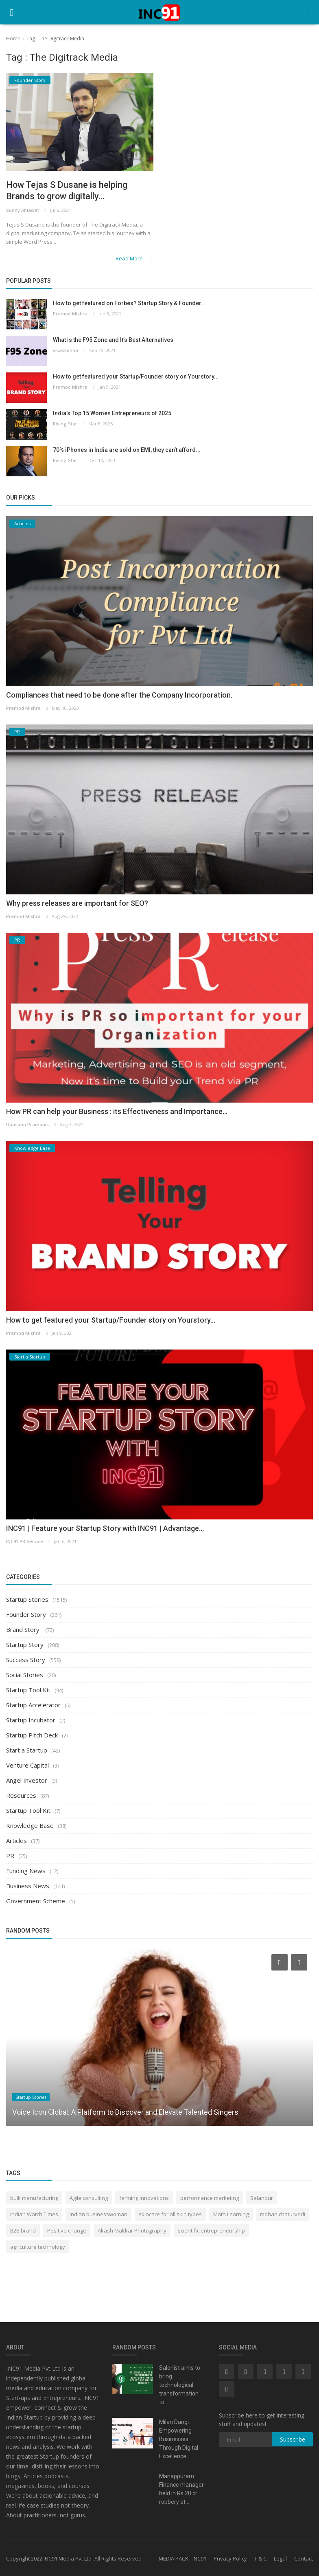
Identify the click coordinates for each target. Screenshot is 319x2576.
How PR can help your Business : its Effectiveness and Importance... (116, 1111)
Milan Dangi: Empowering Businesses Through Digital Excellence (178, 2439)
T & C (260, 2558)
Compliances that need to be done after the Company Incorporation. (119, 695)
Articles (16, 1840)
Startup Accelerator (33, 1705)
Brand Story (23, 1629)
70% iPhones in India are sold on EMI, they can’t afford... (127, 450)
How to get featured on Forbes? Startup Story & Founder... (129, 303)
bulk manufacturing (34, 2198)
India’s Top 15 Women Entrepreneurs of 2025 (112, 413)
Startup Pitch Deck (32, 1735)
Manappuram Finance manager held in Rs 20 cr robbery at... (181, 2489)
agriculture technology (37, 2246)
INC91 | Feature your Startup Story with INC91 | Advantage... (105, 1528)
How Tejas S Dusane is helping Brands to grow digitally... (67, 190)
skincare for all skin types (170, 2214)
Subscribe (292, 2439)
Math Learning (231, 2214)
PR (10, 1856)
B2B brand (23, 2230)
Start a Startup (26, 1750)
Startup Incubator (30, 1720)
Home (13, 38)
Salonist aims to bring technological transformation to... (179, 2385)
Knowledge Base (30, 1825)
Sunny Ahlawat (22, 210)
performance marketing (209, 2198)
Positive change (66, 2230)
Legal (280, 2558)
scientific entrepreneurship (211, 2230)
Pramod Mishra (70, 314)
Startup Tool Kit (28, 1690)
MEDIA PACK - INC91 (182, 2558)
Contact (303, 2558)
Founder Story (26, 1614)
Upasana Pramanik (27, 1125)
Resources (21, 1795)
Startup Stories (27, 1599)
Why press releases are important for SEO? (77, 903)
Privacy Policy (230, 2558)
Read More (134, 258)
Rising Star (65, 424)
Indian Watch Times (34, 2214)
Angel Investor (26, 1780)
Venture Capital (27, 1765)
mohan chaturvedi (282, 2214)
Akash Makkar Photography (132, 2230)
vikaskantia (65, 351)
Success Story (25, 1660)
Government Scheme (35, 1901)
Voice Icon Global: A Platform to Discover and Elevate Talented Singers (125, 2112)
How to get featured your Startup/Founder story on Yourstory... (136, 377)
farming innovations (144, 2198)
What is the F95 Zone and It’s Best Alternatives (113, 340)
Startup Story (25, 1644)
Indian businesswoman (98, 2214)
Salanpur (261, 2198)
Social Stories (24, 1675)
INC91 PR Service (24, 1541)
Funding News (26, 1871)
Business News (27, 1886)
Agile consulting (89, 2198)
